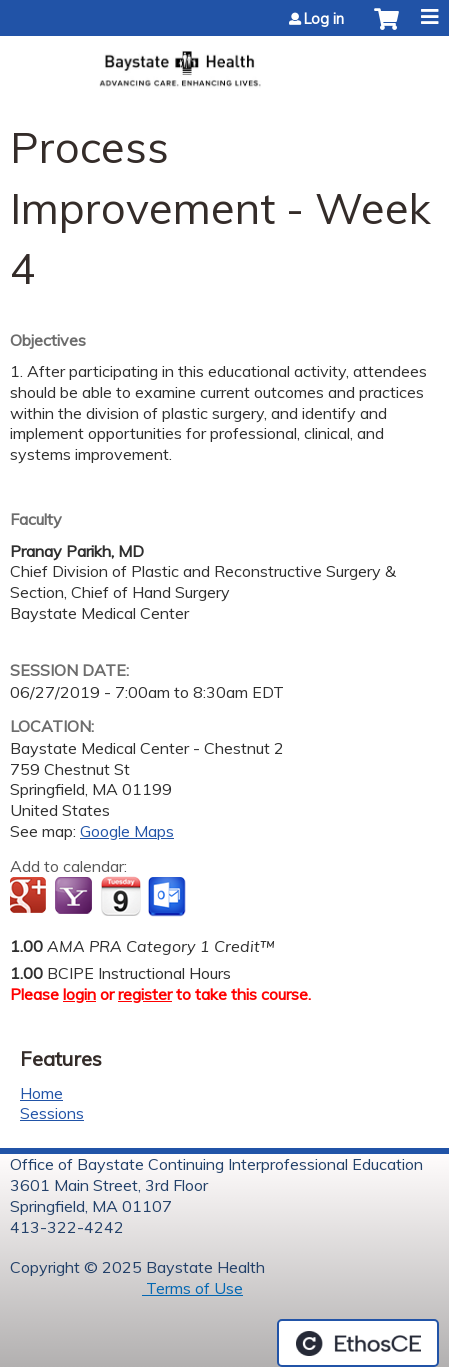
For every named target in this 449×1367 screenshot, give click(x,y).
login (79, 994)
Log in (324, 19)
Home (41, 1093)
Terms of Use (192, 1288)
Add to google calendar (30, 897)
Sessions (52, 1113)
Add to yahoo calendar (75, 897)
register (145, 994)
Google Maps (127, 831)
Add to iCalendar (120, 896)
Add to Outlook (168, 897)
